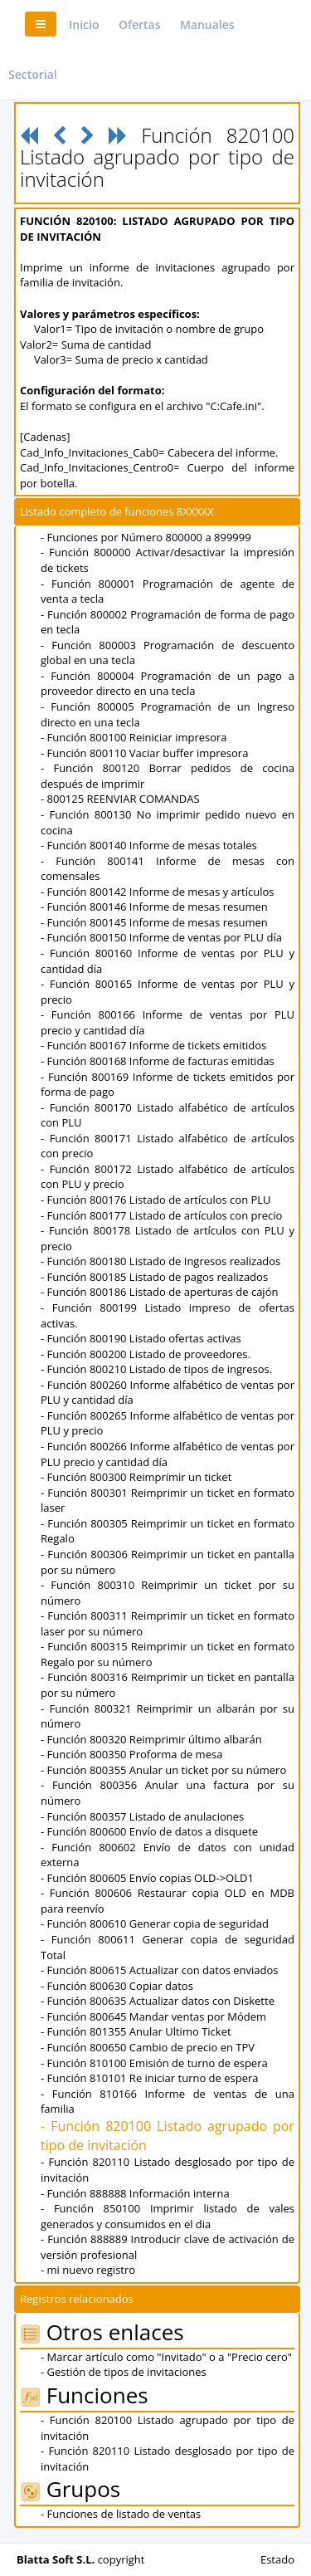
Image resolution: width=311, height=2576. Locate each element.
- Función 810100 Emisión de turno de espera (154, 2062)
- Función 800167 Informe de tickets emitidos (153, 1045)
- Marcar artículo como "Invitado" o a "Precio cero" (166, 2356)
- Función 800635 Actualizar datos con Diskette (158, 2000)
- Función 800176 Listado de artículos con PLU (156, 1199)
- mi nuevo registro (88, 2269)
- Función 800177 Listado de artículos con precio (161, 1215)
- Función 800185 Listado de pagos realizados (154, 1276)
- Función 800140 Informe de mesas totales (149, 845)
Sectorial (32, 74)
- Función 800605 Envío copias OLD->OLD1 (147, 1877)
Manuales (207, 24)
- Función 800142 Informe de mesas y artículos (158, 891)
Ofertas (140, 24)
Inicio (84, 24)
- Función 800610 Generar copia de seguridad (155, 1923)
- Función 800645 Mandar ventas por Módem (153, 2016)
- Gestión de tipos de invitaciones (124, 2371)
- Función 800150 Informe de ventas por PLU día (161, 937)
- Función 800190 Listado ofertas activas (141, 1338)
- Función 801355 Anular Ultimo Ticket (136, 2031)
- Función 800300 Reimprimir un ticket (136, 1476)
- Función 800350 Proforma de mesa (131, 1754)
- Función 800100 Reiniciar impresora (134, 737)
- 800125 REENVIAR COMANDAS (120, 798)
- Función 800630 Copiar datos (117, 1985)
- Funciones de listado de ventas (121, 2513)
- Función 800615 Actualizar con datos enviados (160, 1970)
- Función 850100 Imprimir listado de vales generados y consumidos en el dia (167, 2216)
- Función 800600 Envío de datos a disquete (149, 1831)
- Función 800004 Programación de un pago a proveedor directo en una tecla (167, 683)
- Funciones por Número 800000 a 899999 (146, 537)
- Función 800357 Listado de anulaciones (142, 1816)
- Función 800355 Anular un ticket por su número (163, 1769)
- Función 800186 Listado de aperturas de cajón (159, 1291)
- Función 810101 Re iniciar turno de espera (150, 2077)
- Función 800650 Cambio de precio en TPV (148, 2047)
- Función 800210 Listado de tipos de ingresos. (156, 1368)
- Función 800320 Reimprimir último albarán (151, 1739)
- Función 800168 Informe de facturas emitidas (158, 1060)
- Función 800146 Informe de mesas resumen (154, 906)
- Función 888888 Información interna (135, 2193)
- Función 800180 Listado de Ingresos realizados (160, 1261)
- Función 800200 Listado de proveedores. (145, 1354)
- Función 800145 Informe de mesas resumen (154, 922)
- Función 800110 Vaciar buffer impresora (144, 752)
